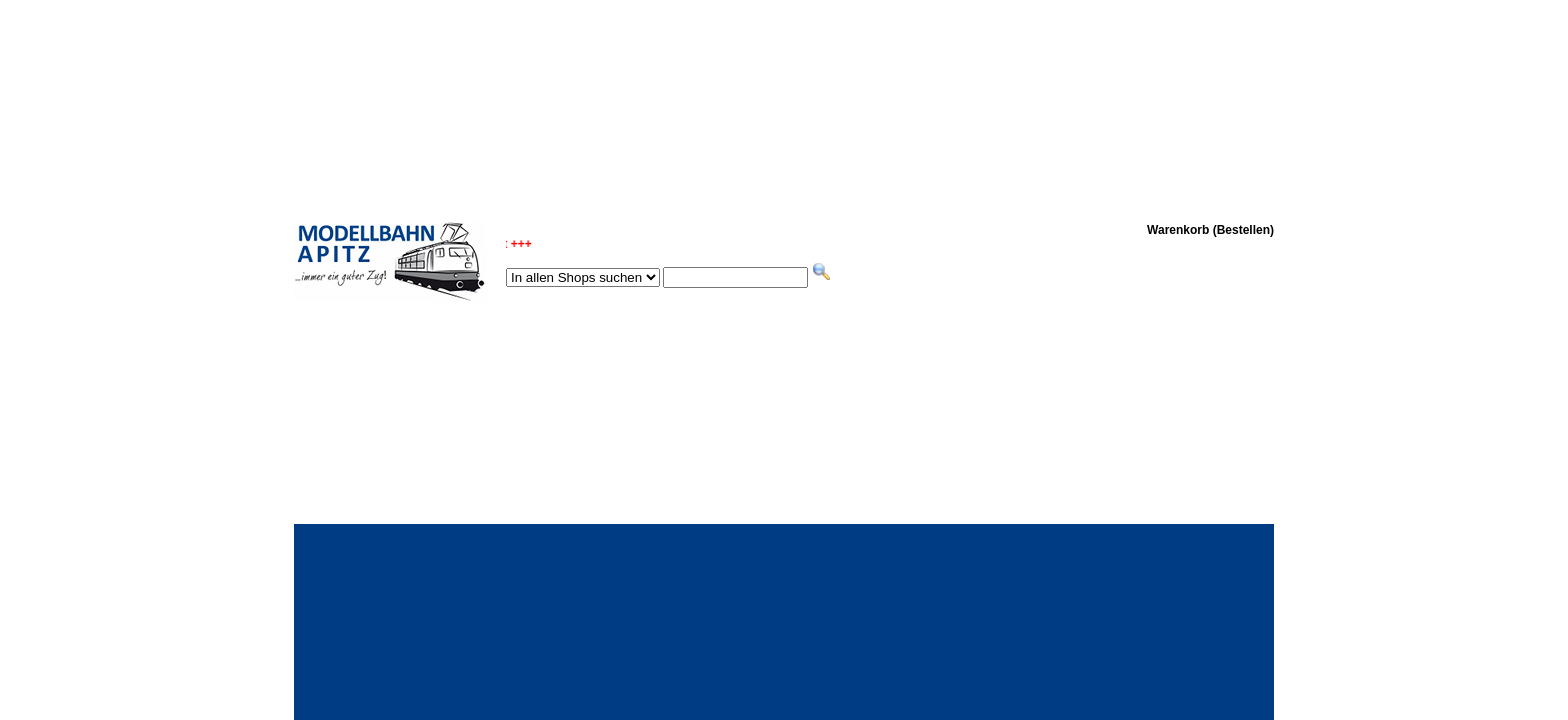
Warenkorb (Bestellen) (1210, 230)
